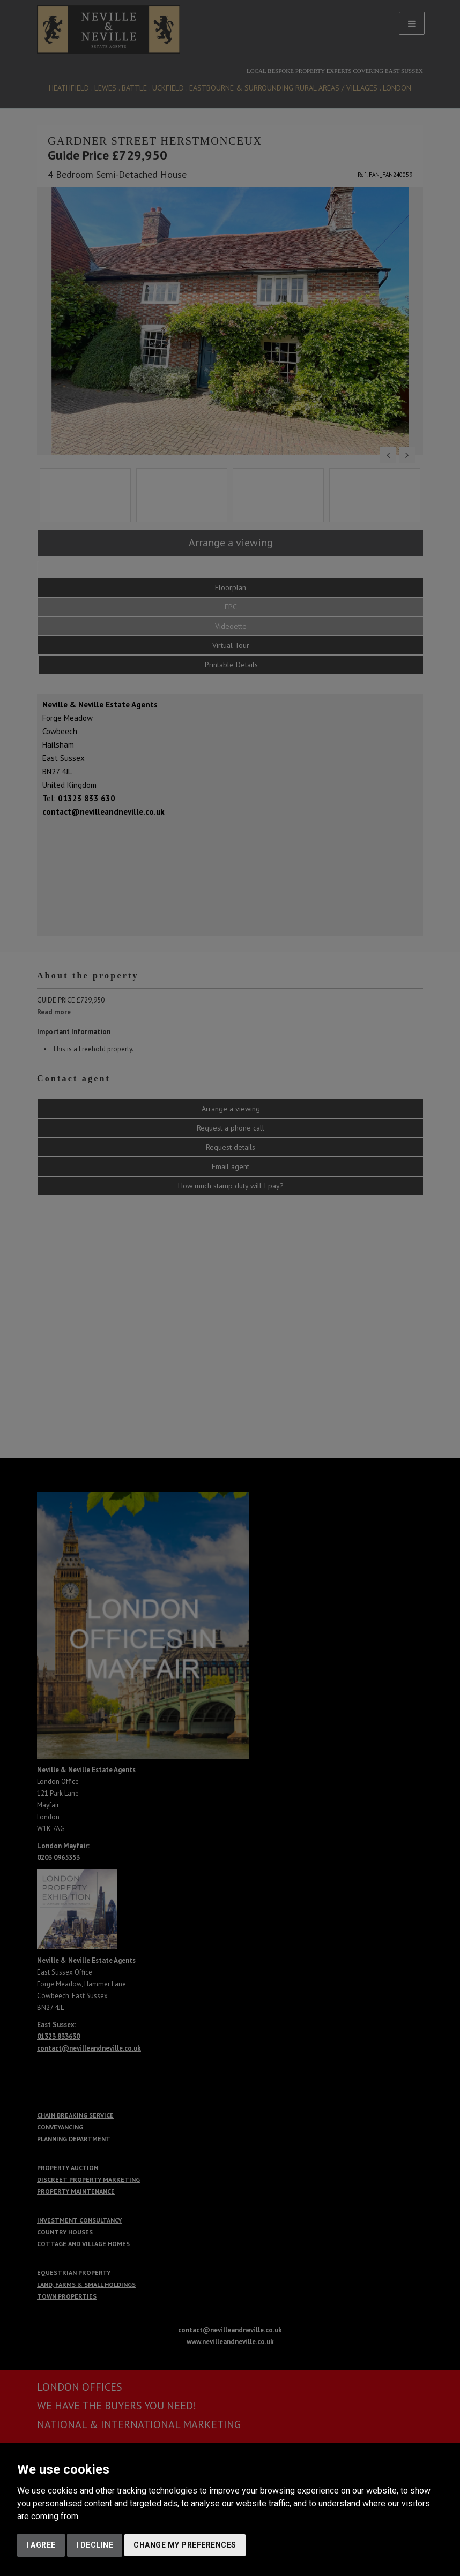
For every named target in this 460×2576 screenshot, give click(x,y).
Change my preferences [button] (184, 2545)
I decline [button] (95, 2545)
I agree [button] (41, 2545)
